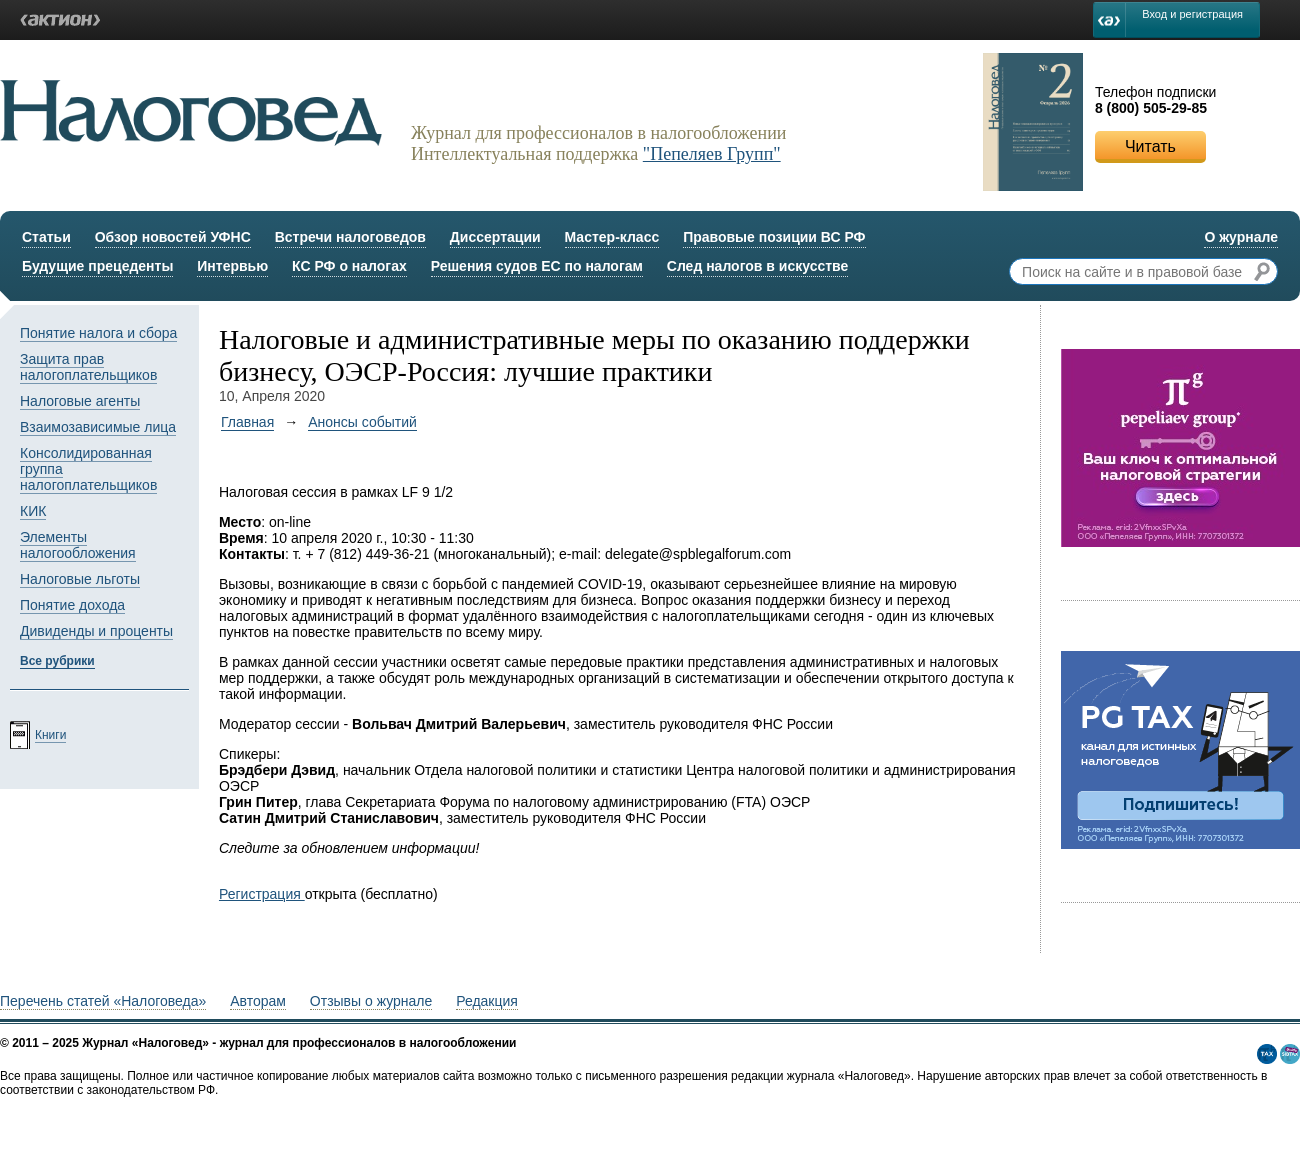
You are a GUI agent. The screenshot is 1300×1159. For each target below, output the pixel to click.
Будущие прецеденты (97, 266)
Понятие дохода (72, 605)
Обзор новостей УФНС (173, 237)
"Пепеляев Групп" (712, 154)
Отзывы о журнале (371, 1001)
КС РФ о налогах (349, 266)
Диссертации (495, 237)
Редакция (487, 1001)
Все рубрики (57, 661)
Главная (247, 422)
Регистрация (262, 894)
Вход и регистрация (1192, 14)
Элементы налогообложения (78, 545)
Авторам (258, 1001)
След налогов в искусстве (758, 266)
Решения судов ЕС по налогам (537, 266)
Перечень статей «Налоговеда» (103, 1001)
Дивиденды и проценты (96, 631)
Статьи (46, 237)
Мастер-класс (612, 237)
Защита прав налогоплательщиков (88, 367)
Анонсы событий (362, 422)
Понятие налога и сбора (98, 333)
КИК (33, 511)
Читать (1150, 146)
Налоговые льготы (80, 579)
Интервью (232, 266)
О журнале (1241, 237)
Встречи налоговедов (350, 237)
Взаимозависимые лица (98, 427)
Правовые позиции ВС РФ (774, 237)
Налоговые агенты (80, 401)
